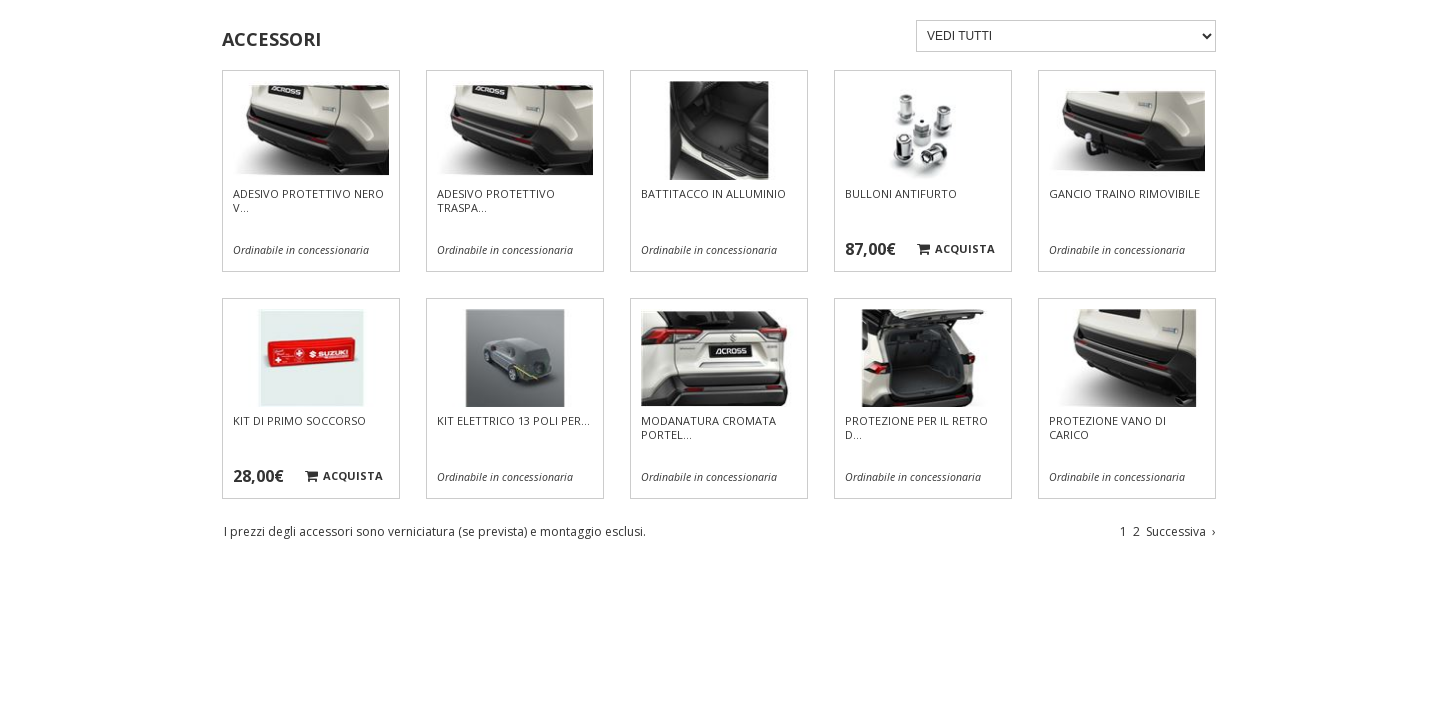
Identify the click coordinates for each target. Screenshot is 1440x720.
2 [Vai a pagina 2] (1136, 531)
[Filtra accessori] (1066, 36)
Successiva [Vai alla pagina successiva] (1181, 531)
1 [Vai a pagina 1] (1123, 531)
